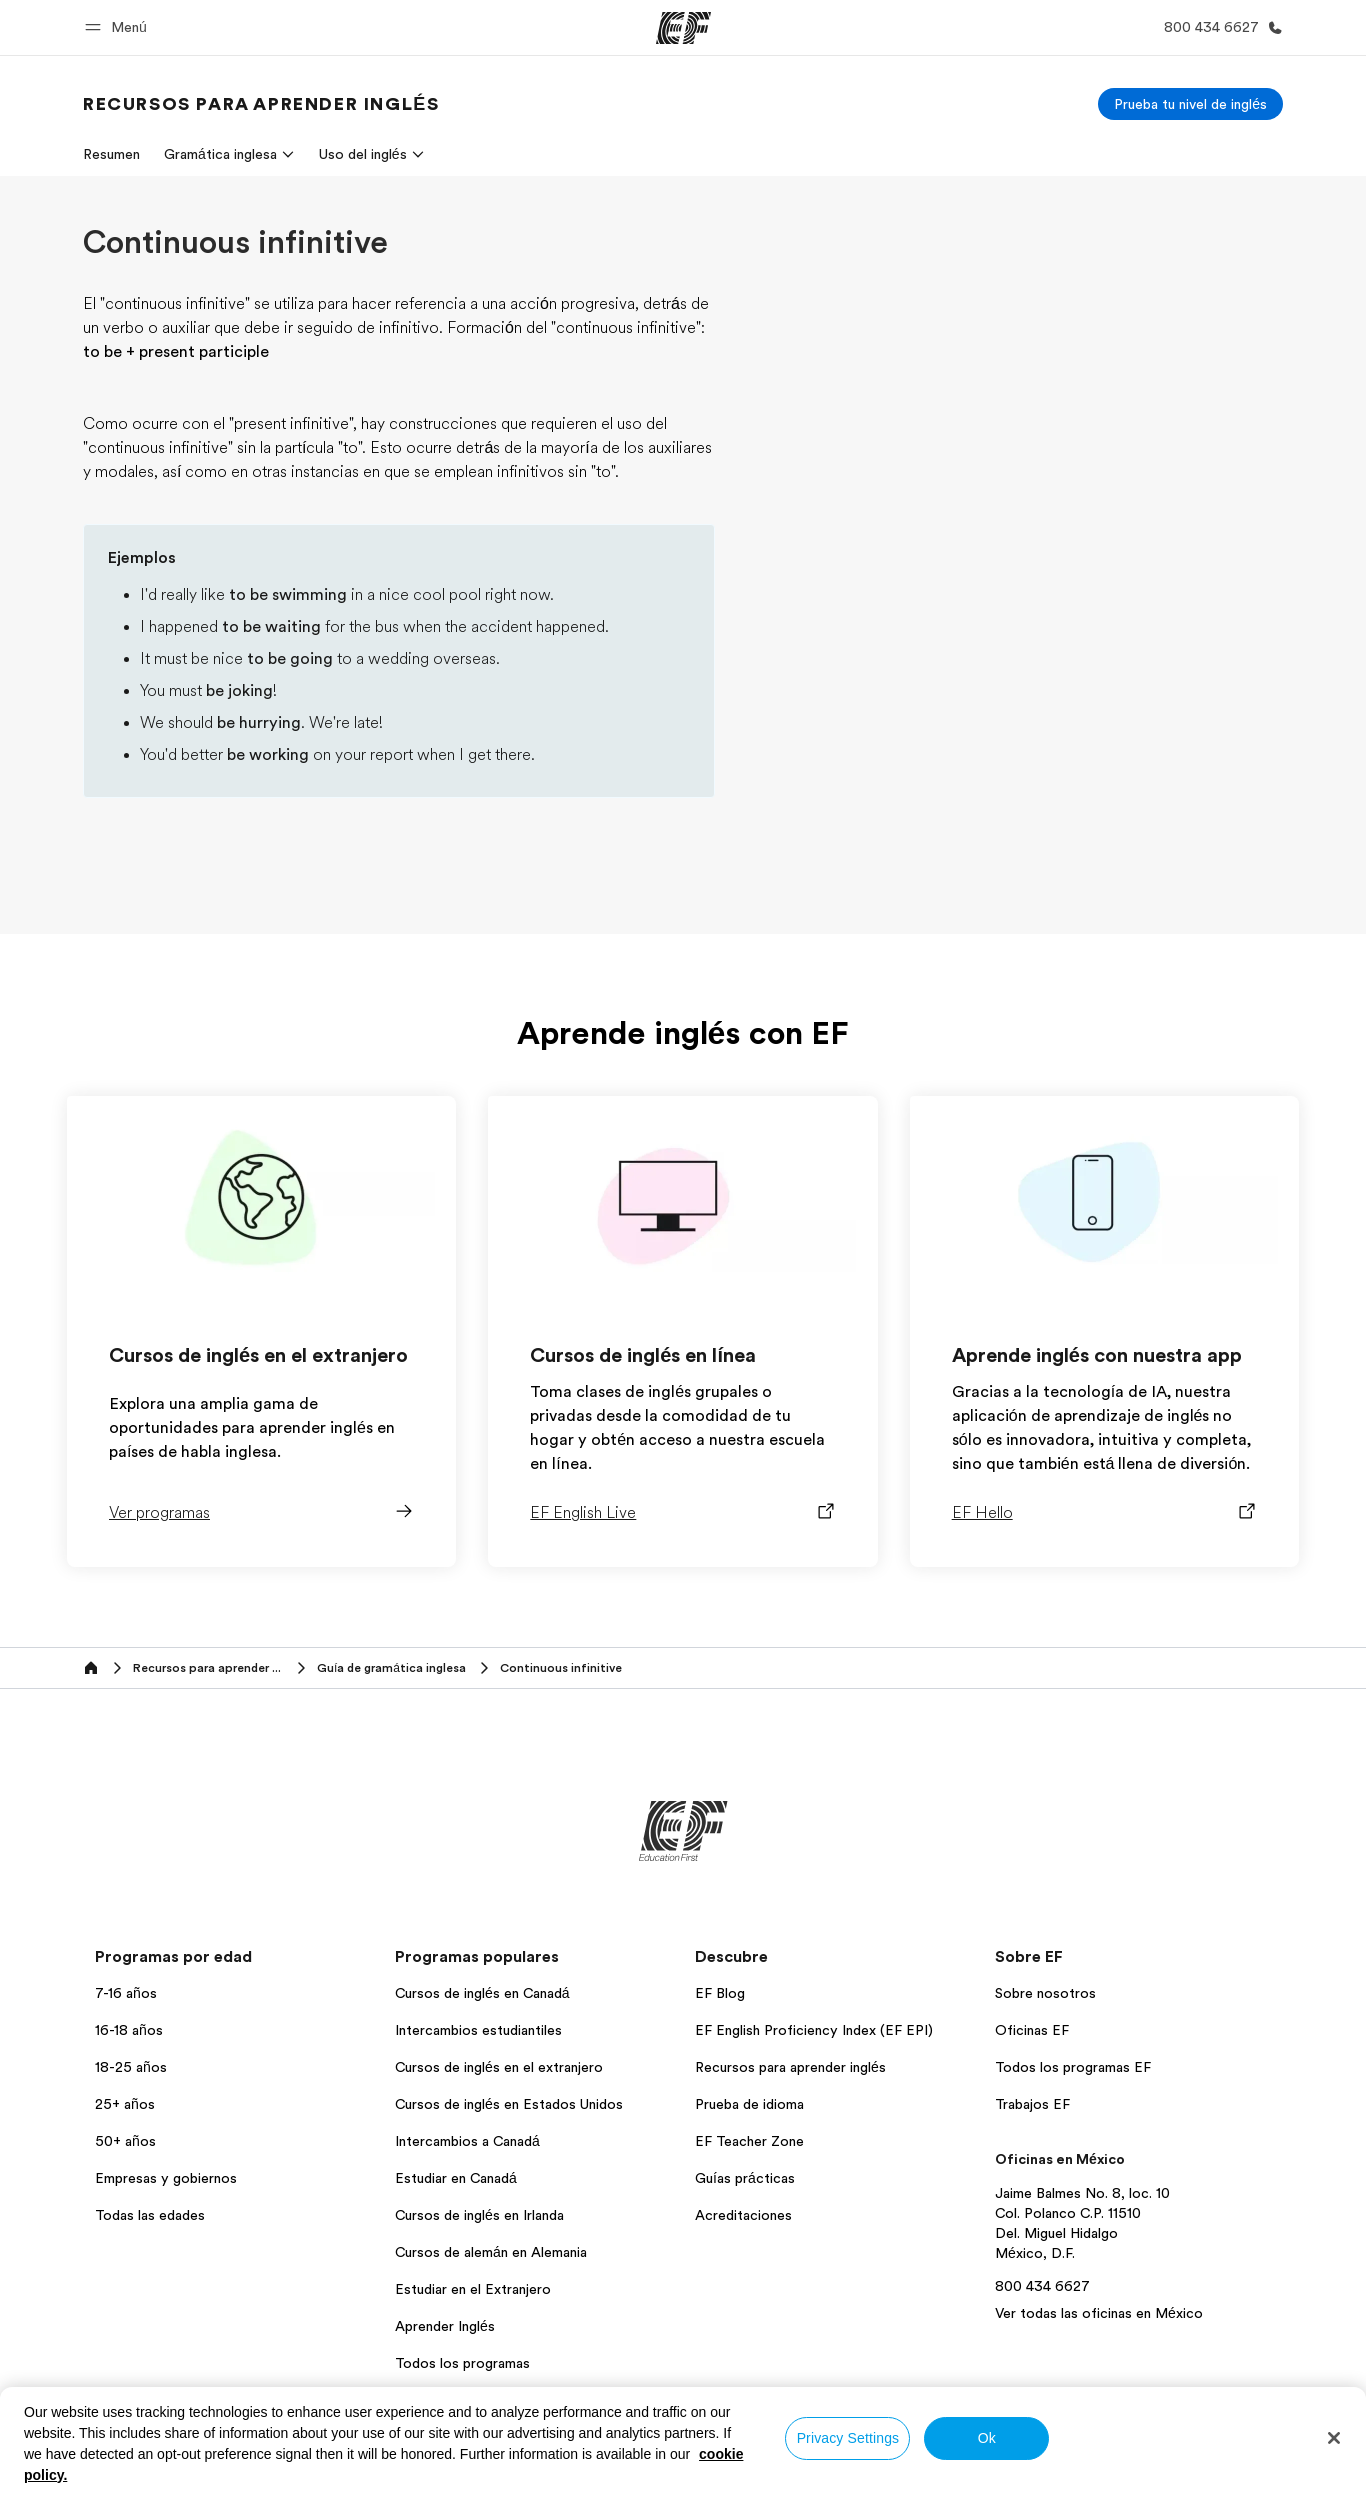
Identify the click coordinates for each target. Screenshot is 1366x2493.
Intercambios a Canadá (467, 2141)
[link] (261, 104)
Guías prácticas (745, 2178)
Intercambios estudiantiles (478, 2030)
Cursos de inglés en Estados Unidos (509, 2104)
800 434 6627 (1042, 2286)
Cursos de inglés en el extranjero (499, 2067)
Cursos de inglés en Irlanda (479, 2215)
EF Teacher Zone (749, 2141)
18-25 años (131, 2067)
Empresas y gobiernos (166, 2178)
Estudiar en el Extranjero (473, 2289)
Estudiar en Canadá (456, 2178)
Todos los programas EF (1073, 2067)
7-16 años (126, 1993)
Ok (987, 2438)
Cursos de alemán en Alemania (491, 2252)
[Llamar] (1219, 27)
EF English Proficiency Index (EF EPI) (814, 2030)
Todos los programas (462, 2363)
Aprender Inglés (445, 2326)
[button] (119, 27)
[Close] (1334, 2438)
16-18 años (129, 2030)
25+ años (125, 2104)
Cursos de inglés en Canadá (482, 1993)
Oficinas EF (1032, 2030)
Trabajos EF (1032, 2104)
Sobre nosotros (1045, 1993)
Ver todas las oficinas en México (1099, 2313)
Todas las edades (150, 2215)
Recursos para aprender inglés (790, 2067)
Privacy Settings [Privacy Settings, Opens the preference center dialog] (848, 2438)
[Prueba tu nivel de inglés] (1190, 104)
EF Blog (720, 1993)
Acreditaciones (743, 2215)
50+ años (125, 2141)
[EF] (683, 28)
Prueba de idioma (749, 2104)
